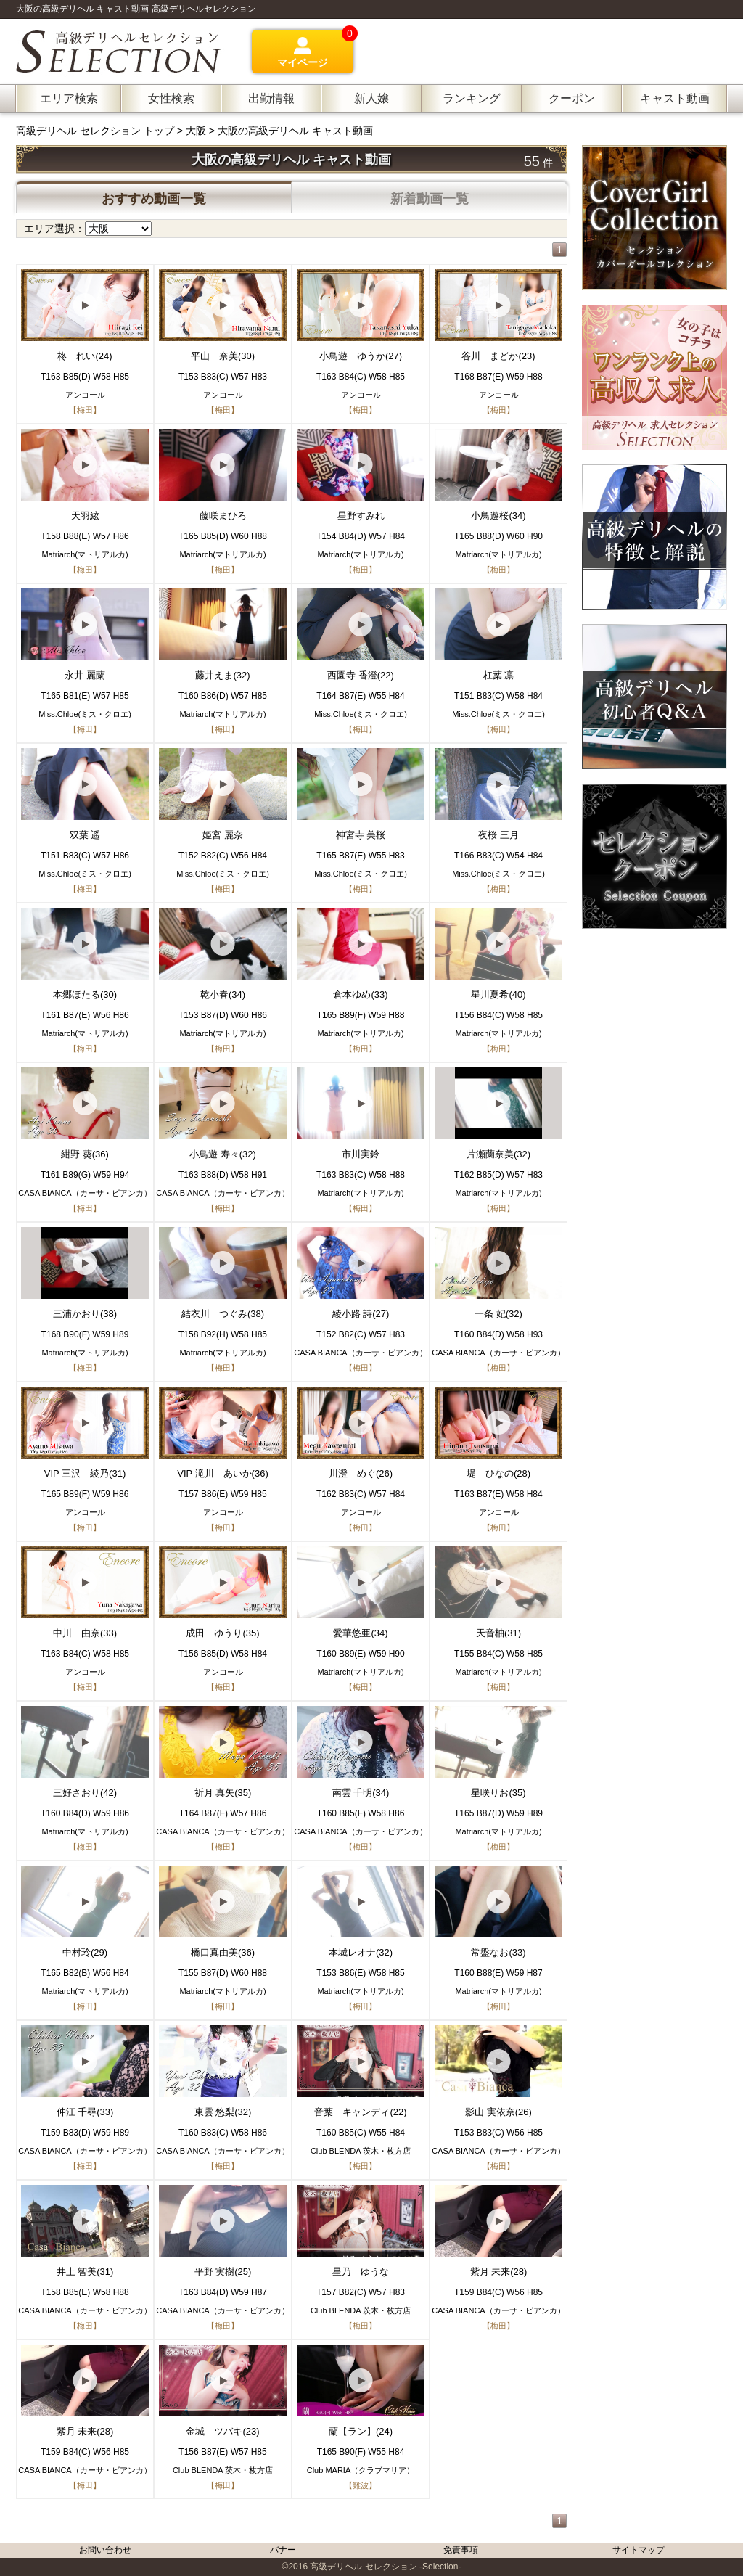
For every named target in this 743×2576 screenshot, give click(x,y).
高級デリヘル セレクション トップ (96, 130)
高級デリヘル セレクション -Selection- (385, 2566)
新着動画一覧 (429, 199)
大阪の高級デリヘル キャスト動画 (295, 130)
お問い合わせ (105, 2550)
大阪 (196, 130)
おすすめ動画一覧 (154, 199)
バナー (283, 2550)
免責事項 (460, 2550)
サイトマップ (638, 2550)
